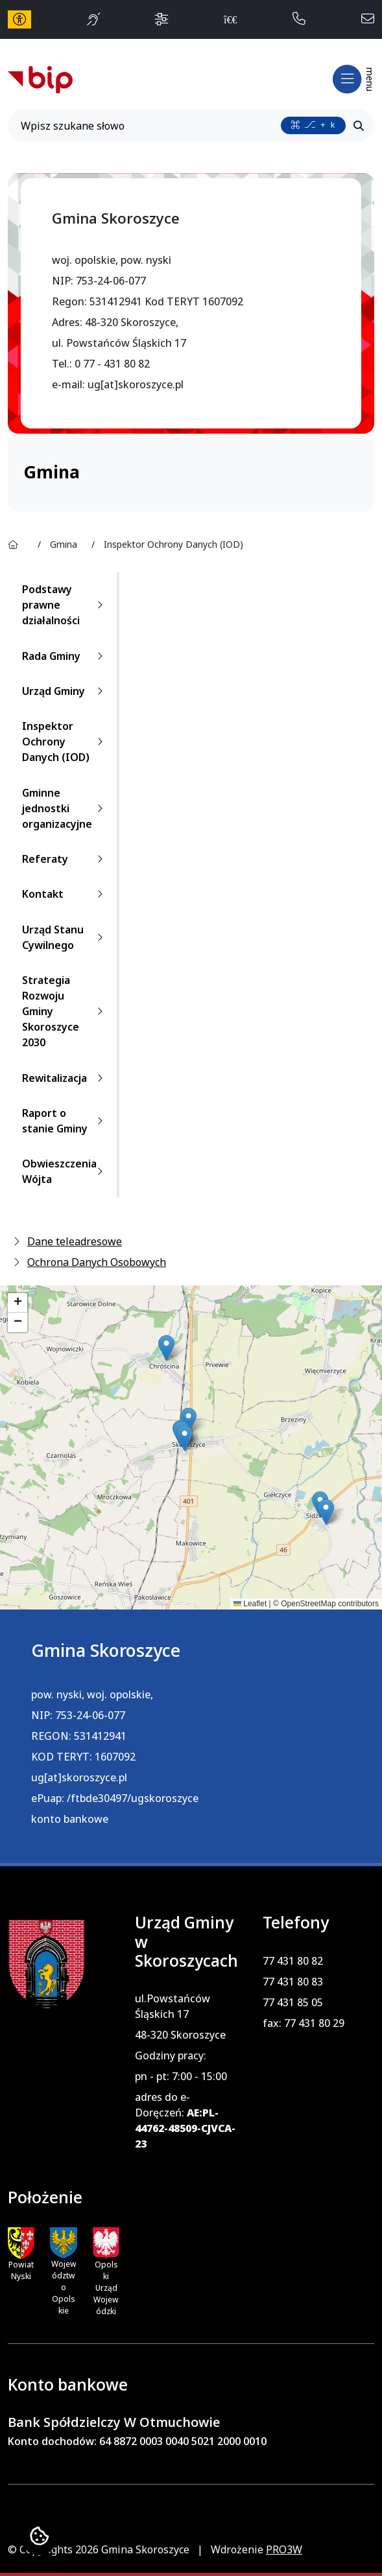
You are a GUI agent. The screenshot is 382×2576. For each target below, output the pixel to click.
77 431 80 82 (293, 1961)
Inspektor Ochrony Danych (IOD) (65, 741)
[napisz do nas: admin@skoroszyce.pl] (367, 19)
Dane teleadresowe (74, 1241)
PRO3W (284, 2549)
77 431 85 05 (293, 2002)
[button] (166, 1348)
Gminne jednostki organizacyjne (65, 808)
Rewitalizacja (65, 1078)
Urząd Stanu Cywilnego (65, 937)
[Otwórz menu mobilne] (351, 79)
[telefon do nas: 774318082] (298, 19)
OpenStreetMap (308, 1603)
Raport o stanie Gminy (65, 1121)
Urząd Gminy (65, 691)
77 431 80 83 (293, 1981)
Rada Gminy (65, 656)
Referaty (65, 859)
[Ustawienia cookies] (39, 2537)
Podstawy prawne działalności (65, 604)
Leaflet (250, 1603)
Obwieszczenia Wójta (65, 1171)
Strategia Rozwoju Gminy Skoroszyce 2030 (65, 1011)
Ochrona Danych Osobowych (96, 1262)
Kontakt (65, 894)
